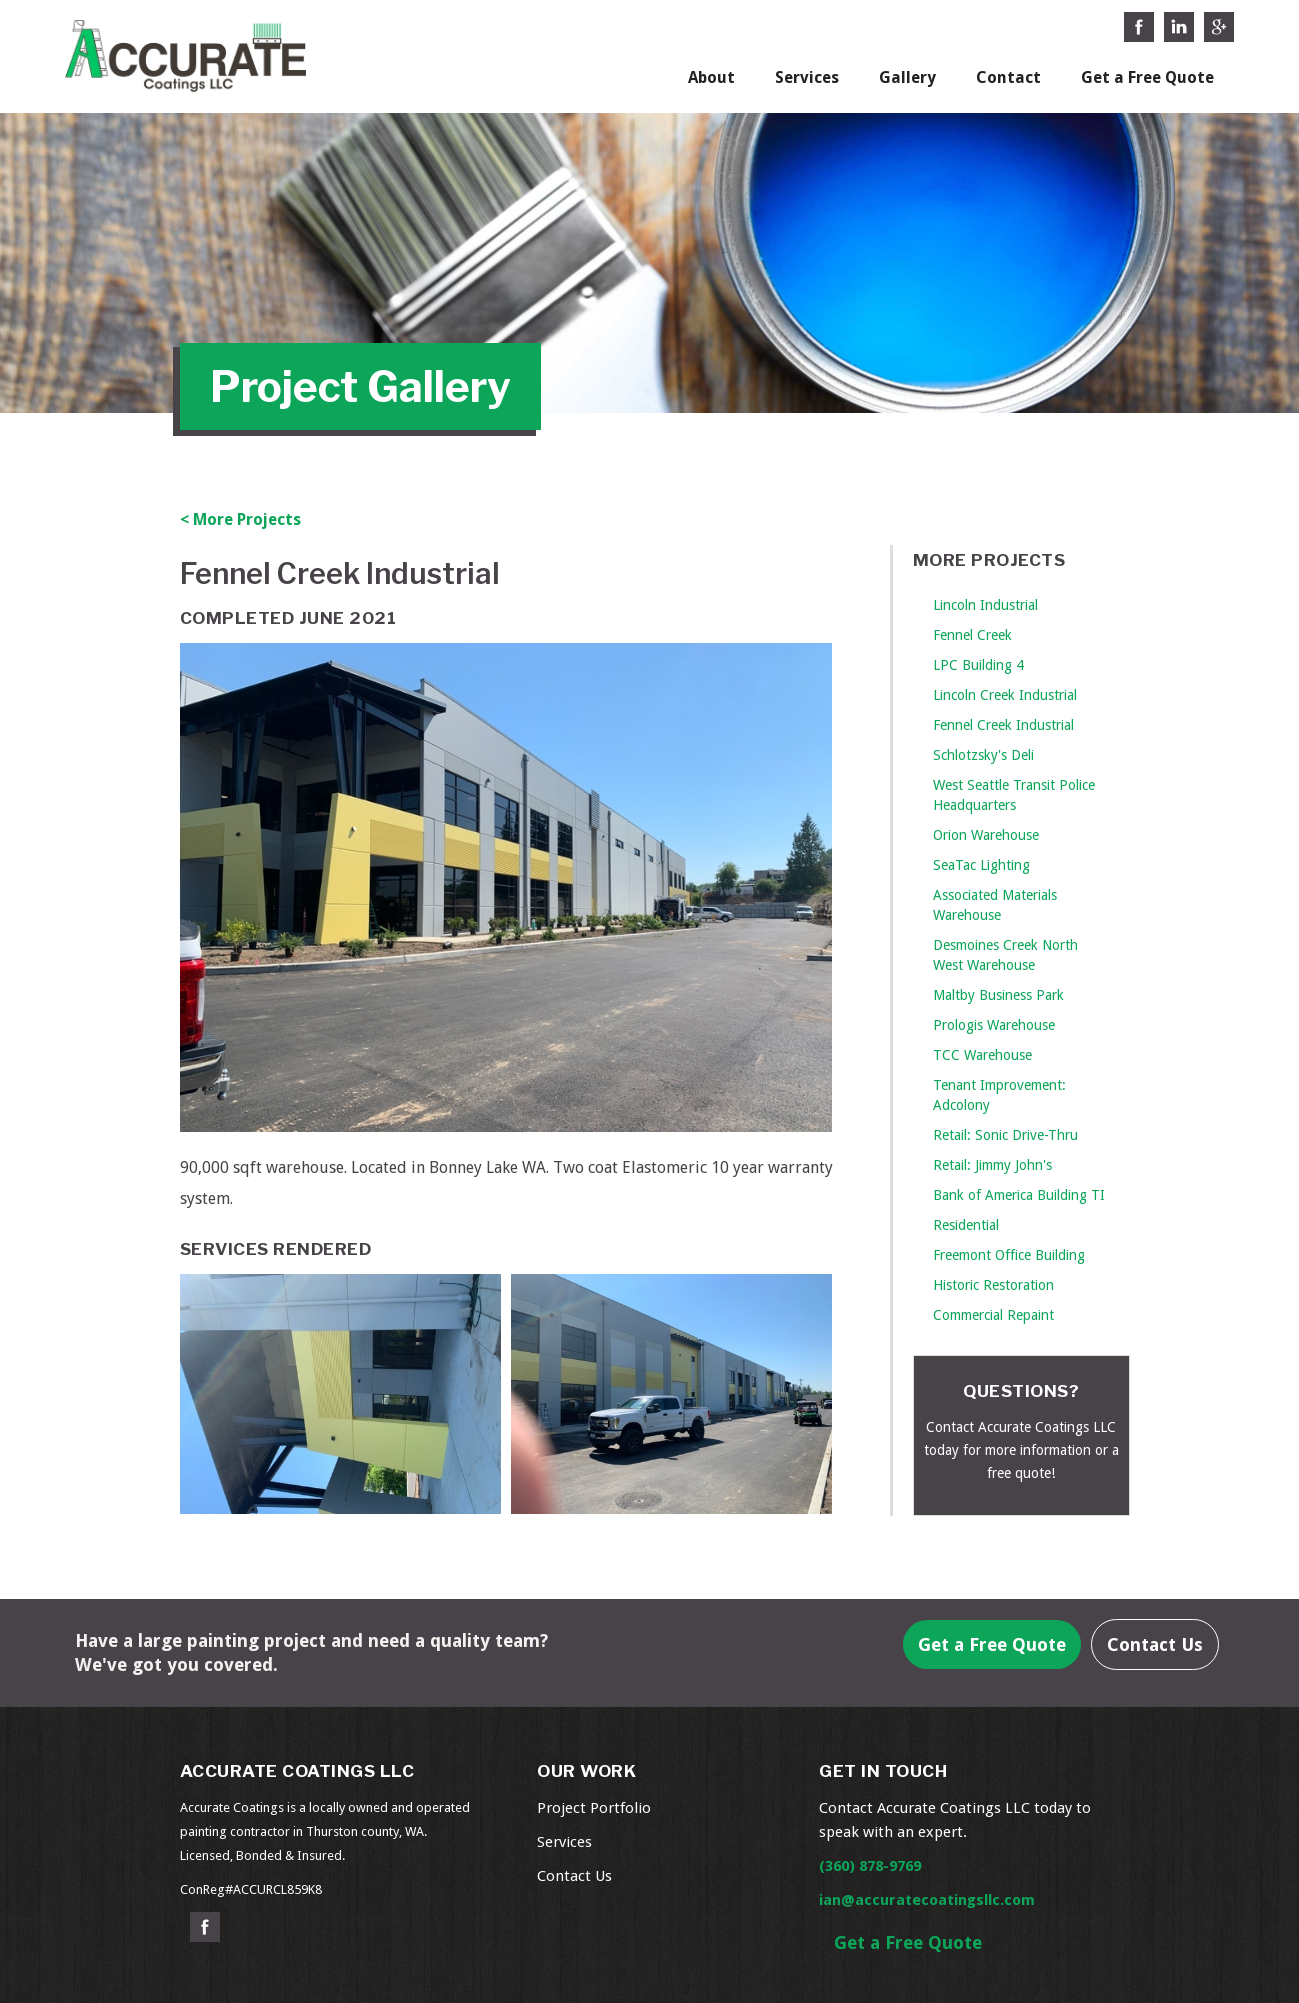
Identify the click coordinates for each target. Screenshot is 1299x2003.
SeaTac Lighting (981, 865)
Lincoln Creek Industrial (1005, 695)
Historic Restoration (993, 1285)
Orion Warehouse (986, 835)
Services (807, 77)
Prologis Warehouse (994, 1025)
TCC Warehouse (982, 1055)
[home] (185, 51)
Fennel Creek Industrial (1003, 725)
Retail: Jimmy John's (992, 1165)
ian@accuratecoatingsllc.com (927, 1900)
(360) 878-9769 (870, 1866)
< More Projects (240, 519)
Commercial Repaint (993, 1315)
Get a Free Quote (1147, 77)
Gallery (907, 77)
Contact (1008, 77)
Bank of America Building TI (1019, 1195)
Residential (966, 1225)
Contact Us (1155, 1644)
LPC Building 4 (978, 665)
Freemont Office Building (1009, 1255)
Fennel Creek (972, 635)
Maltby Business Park (998, 995)
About (711, 77)
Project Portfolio (594, 1808)
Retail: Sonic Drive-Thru (1005, 1135)
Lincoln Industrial (985, 605)
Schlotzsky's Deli (983, 755)
